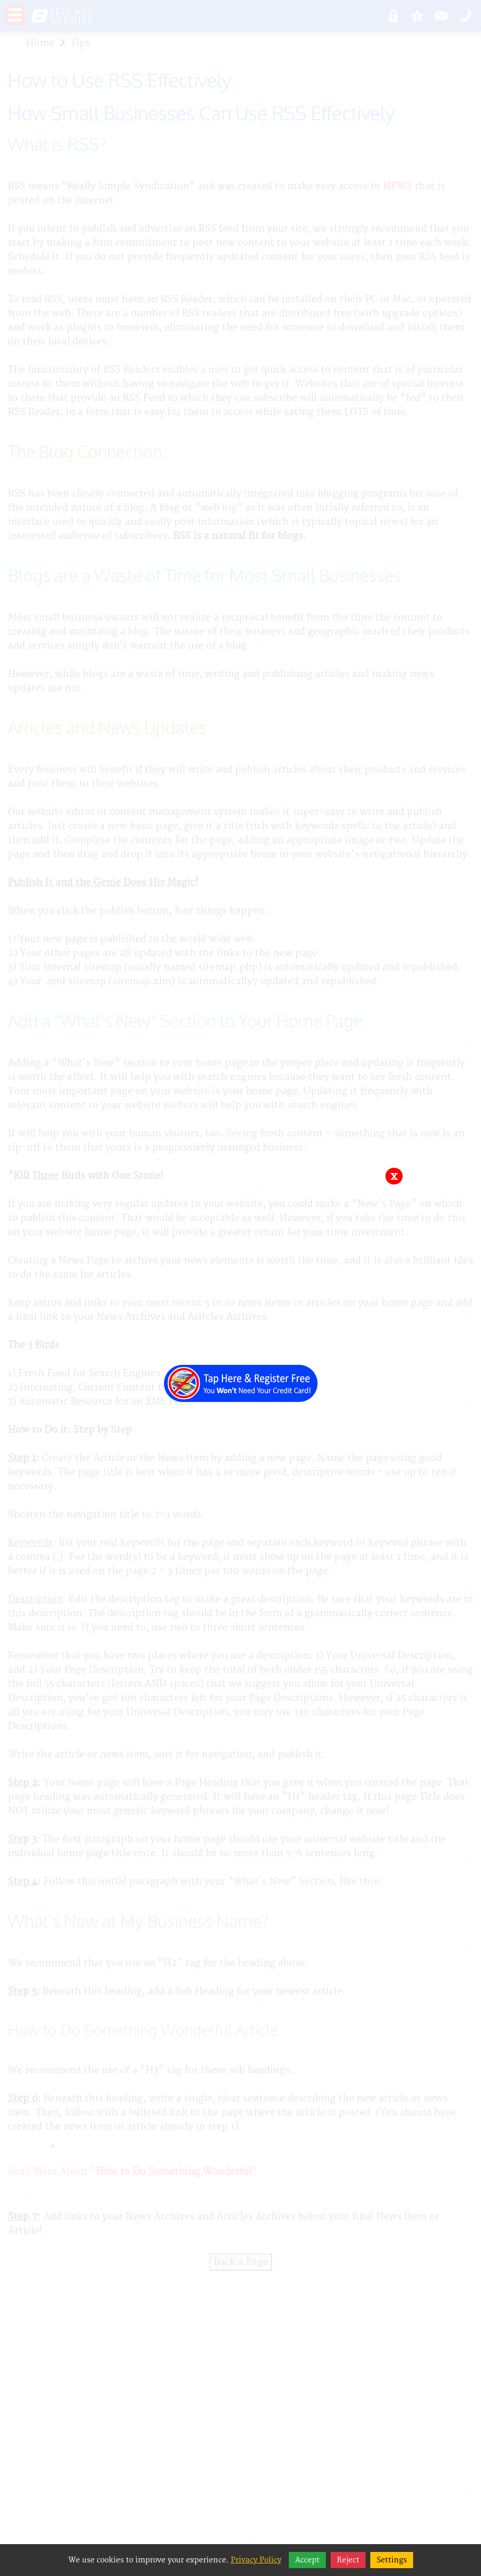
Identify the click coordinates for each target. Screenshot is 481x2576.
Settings (392, 2560)
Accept (307, 2560)
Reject (348, 2560)
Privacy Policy (256, 2560)
